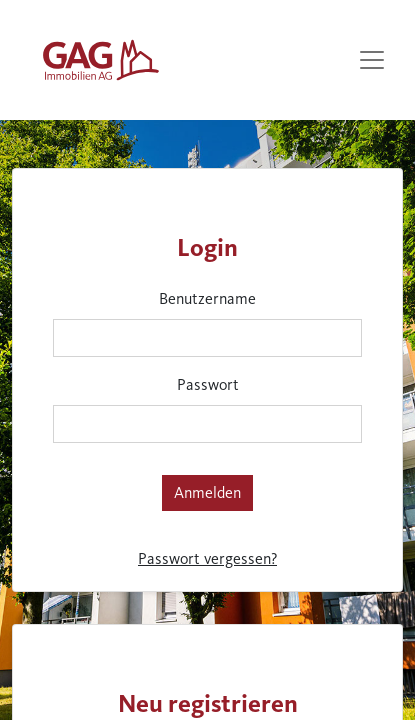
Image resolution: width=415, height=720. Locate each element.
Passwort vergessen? (207, 558)
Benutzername (207, 298)
